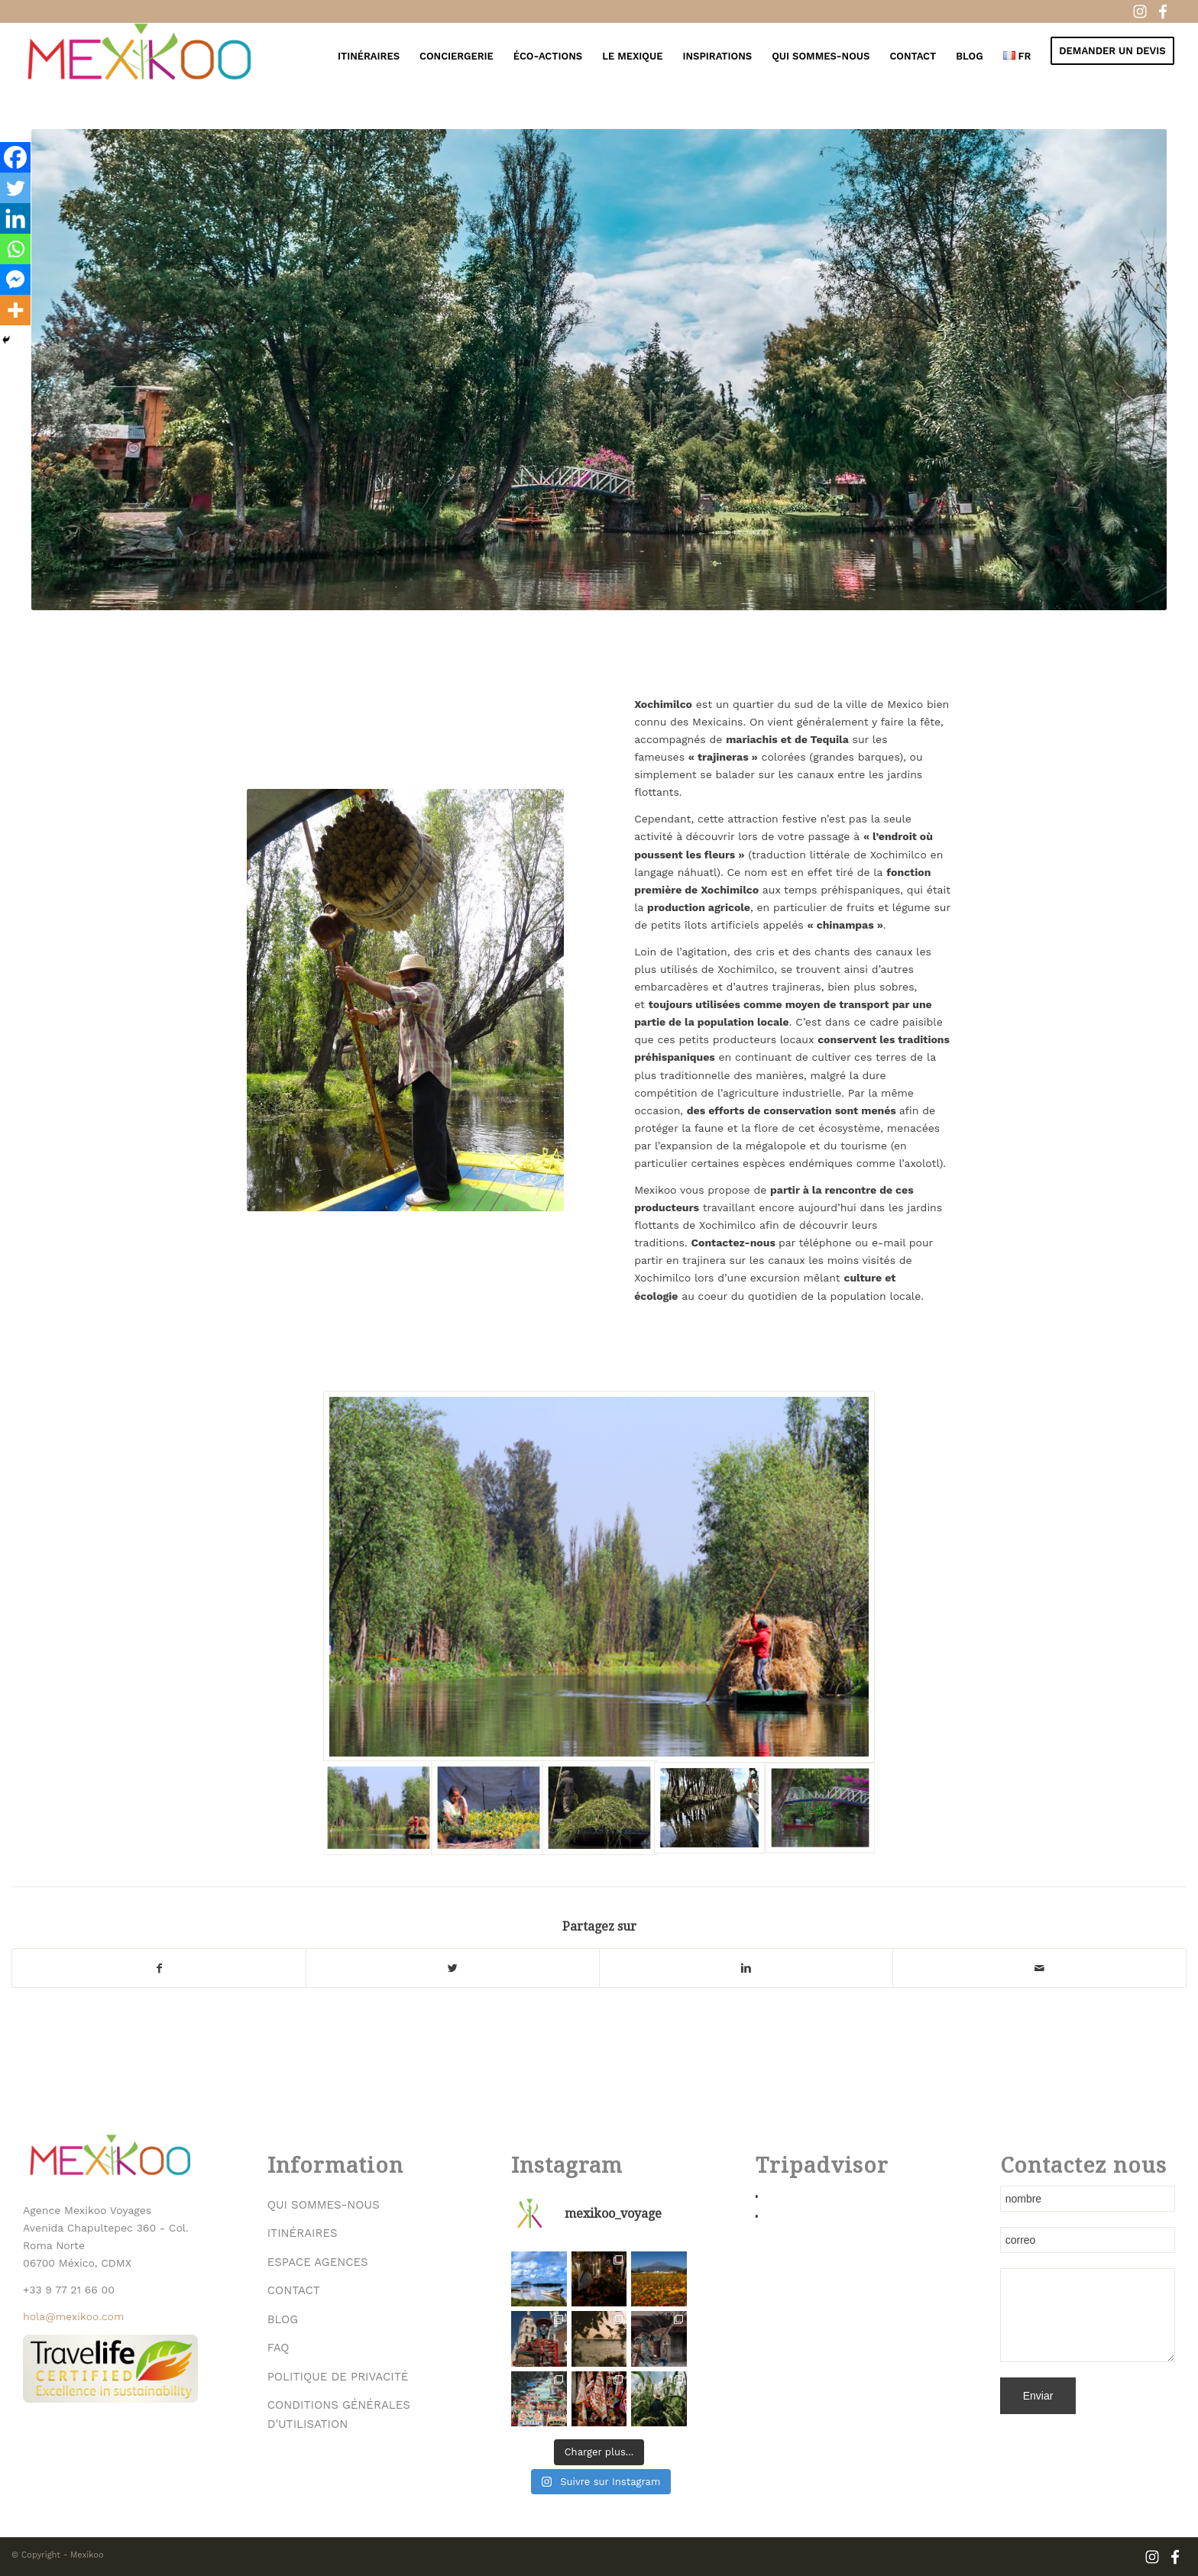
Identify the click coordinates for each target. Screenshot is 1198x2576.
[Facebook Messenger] (15, 279)
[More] (15, 310)
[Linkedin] (15, 218)
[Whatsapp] (15, 249)
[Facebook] (15, 157)
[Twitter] (15, 188)
